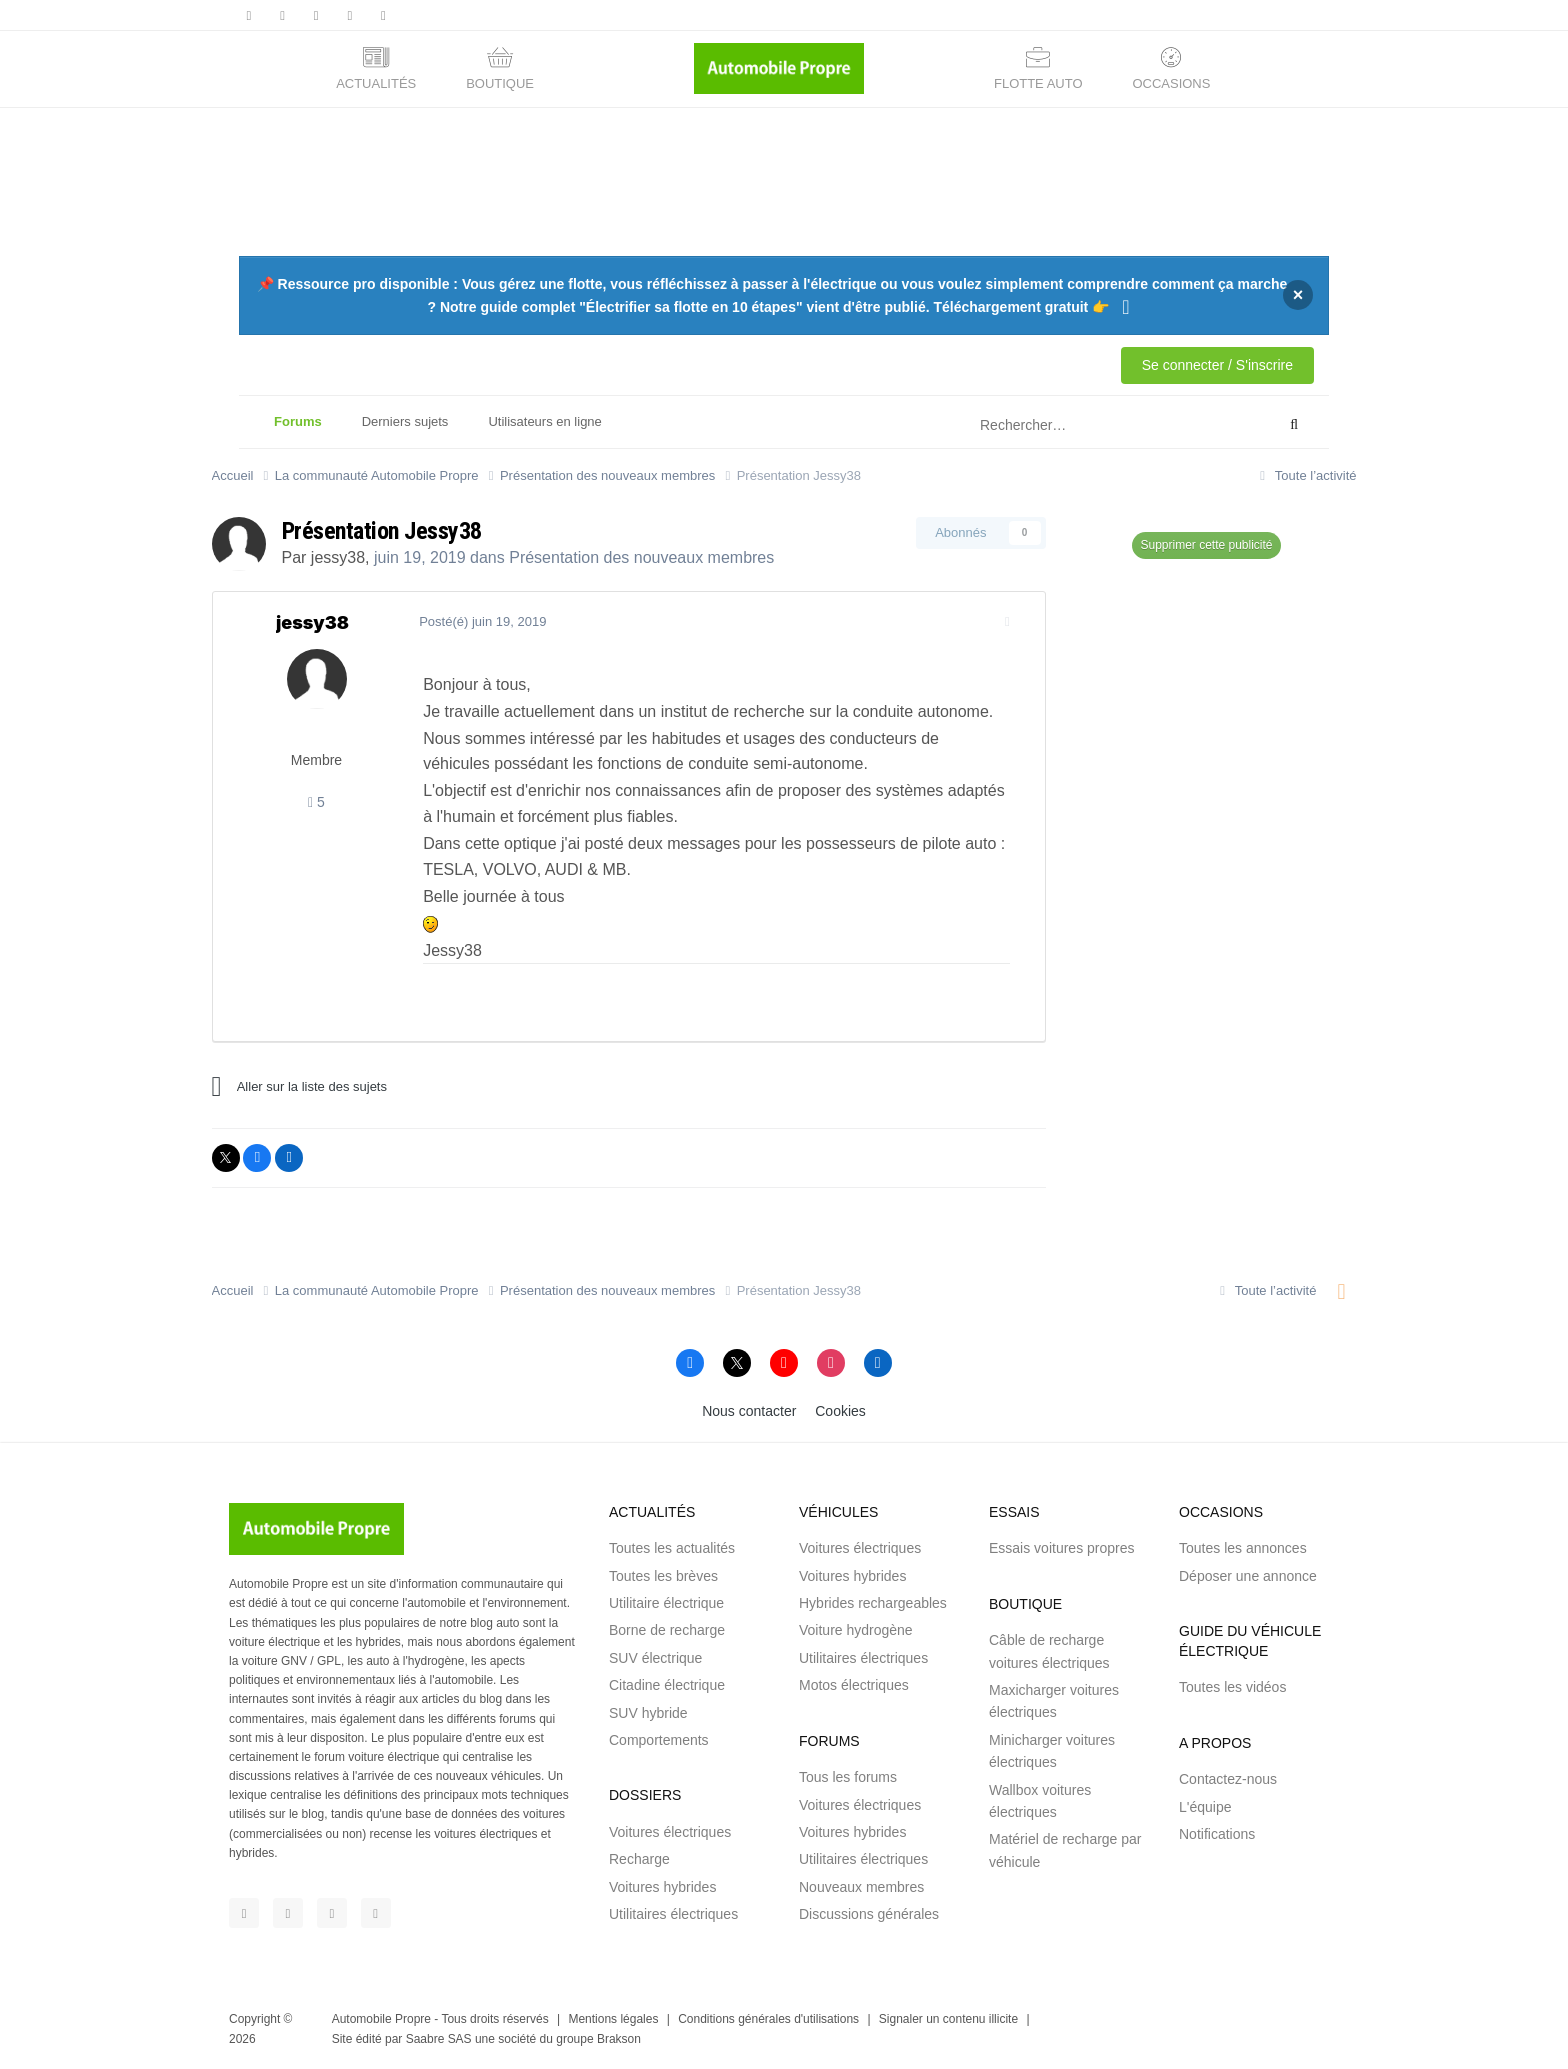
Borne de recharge (667, 1630)
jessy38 (338, 557)
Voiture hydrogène (856, 1630)
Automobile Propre (381, 2019)
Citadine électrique (667, 1685)
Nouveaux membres (861, 1887)
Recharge (639, 1859)
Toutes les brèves (663, 1576)
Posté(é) (476, 621)
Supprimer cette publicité (1206, 545)
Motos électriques (854, 1685)
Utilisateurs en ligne (544, 421)
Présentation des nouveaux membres (641, 557)
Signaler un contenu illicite (948, 2019)
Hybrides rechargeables (873, 1603)
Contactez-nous (1228, 1779)
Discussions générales (869, 1914)
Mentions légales (613, 2019)
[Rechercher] (1077, 425)
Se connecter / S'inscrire (1217, 365)
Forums (298, 431)
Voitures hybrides (662, 1887)
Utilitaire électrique (666, 1603)
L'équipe (1205, 1807)
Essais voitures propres (1062, 1548)
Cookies (840, 1411)
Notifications (1217, 1834)
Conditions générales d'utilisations (768, 2019)
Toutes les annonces (1243, 1548)
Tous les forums (848, 1777)
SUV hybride (648, 1713)
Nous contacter (749, 1411)
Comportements (659, 1740)
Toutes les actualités (672, 1548)
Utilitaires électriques (673, 1914)
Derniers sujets (405, 421)
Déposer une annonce (1248, 1576)
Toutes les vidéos (1232, 1687)
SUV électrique (655, 1658)
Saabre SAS (439, 2039)
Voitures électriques (670, 1832)
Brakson (619, 2039)
